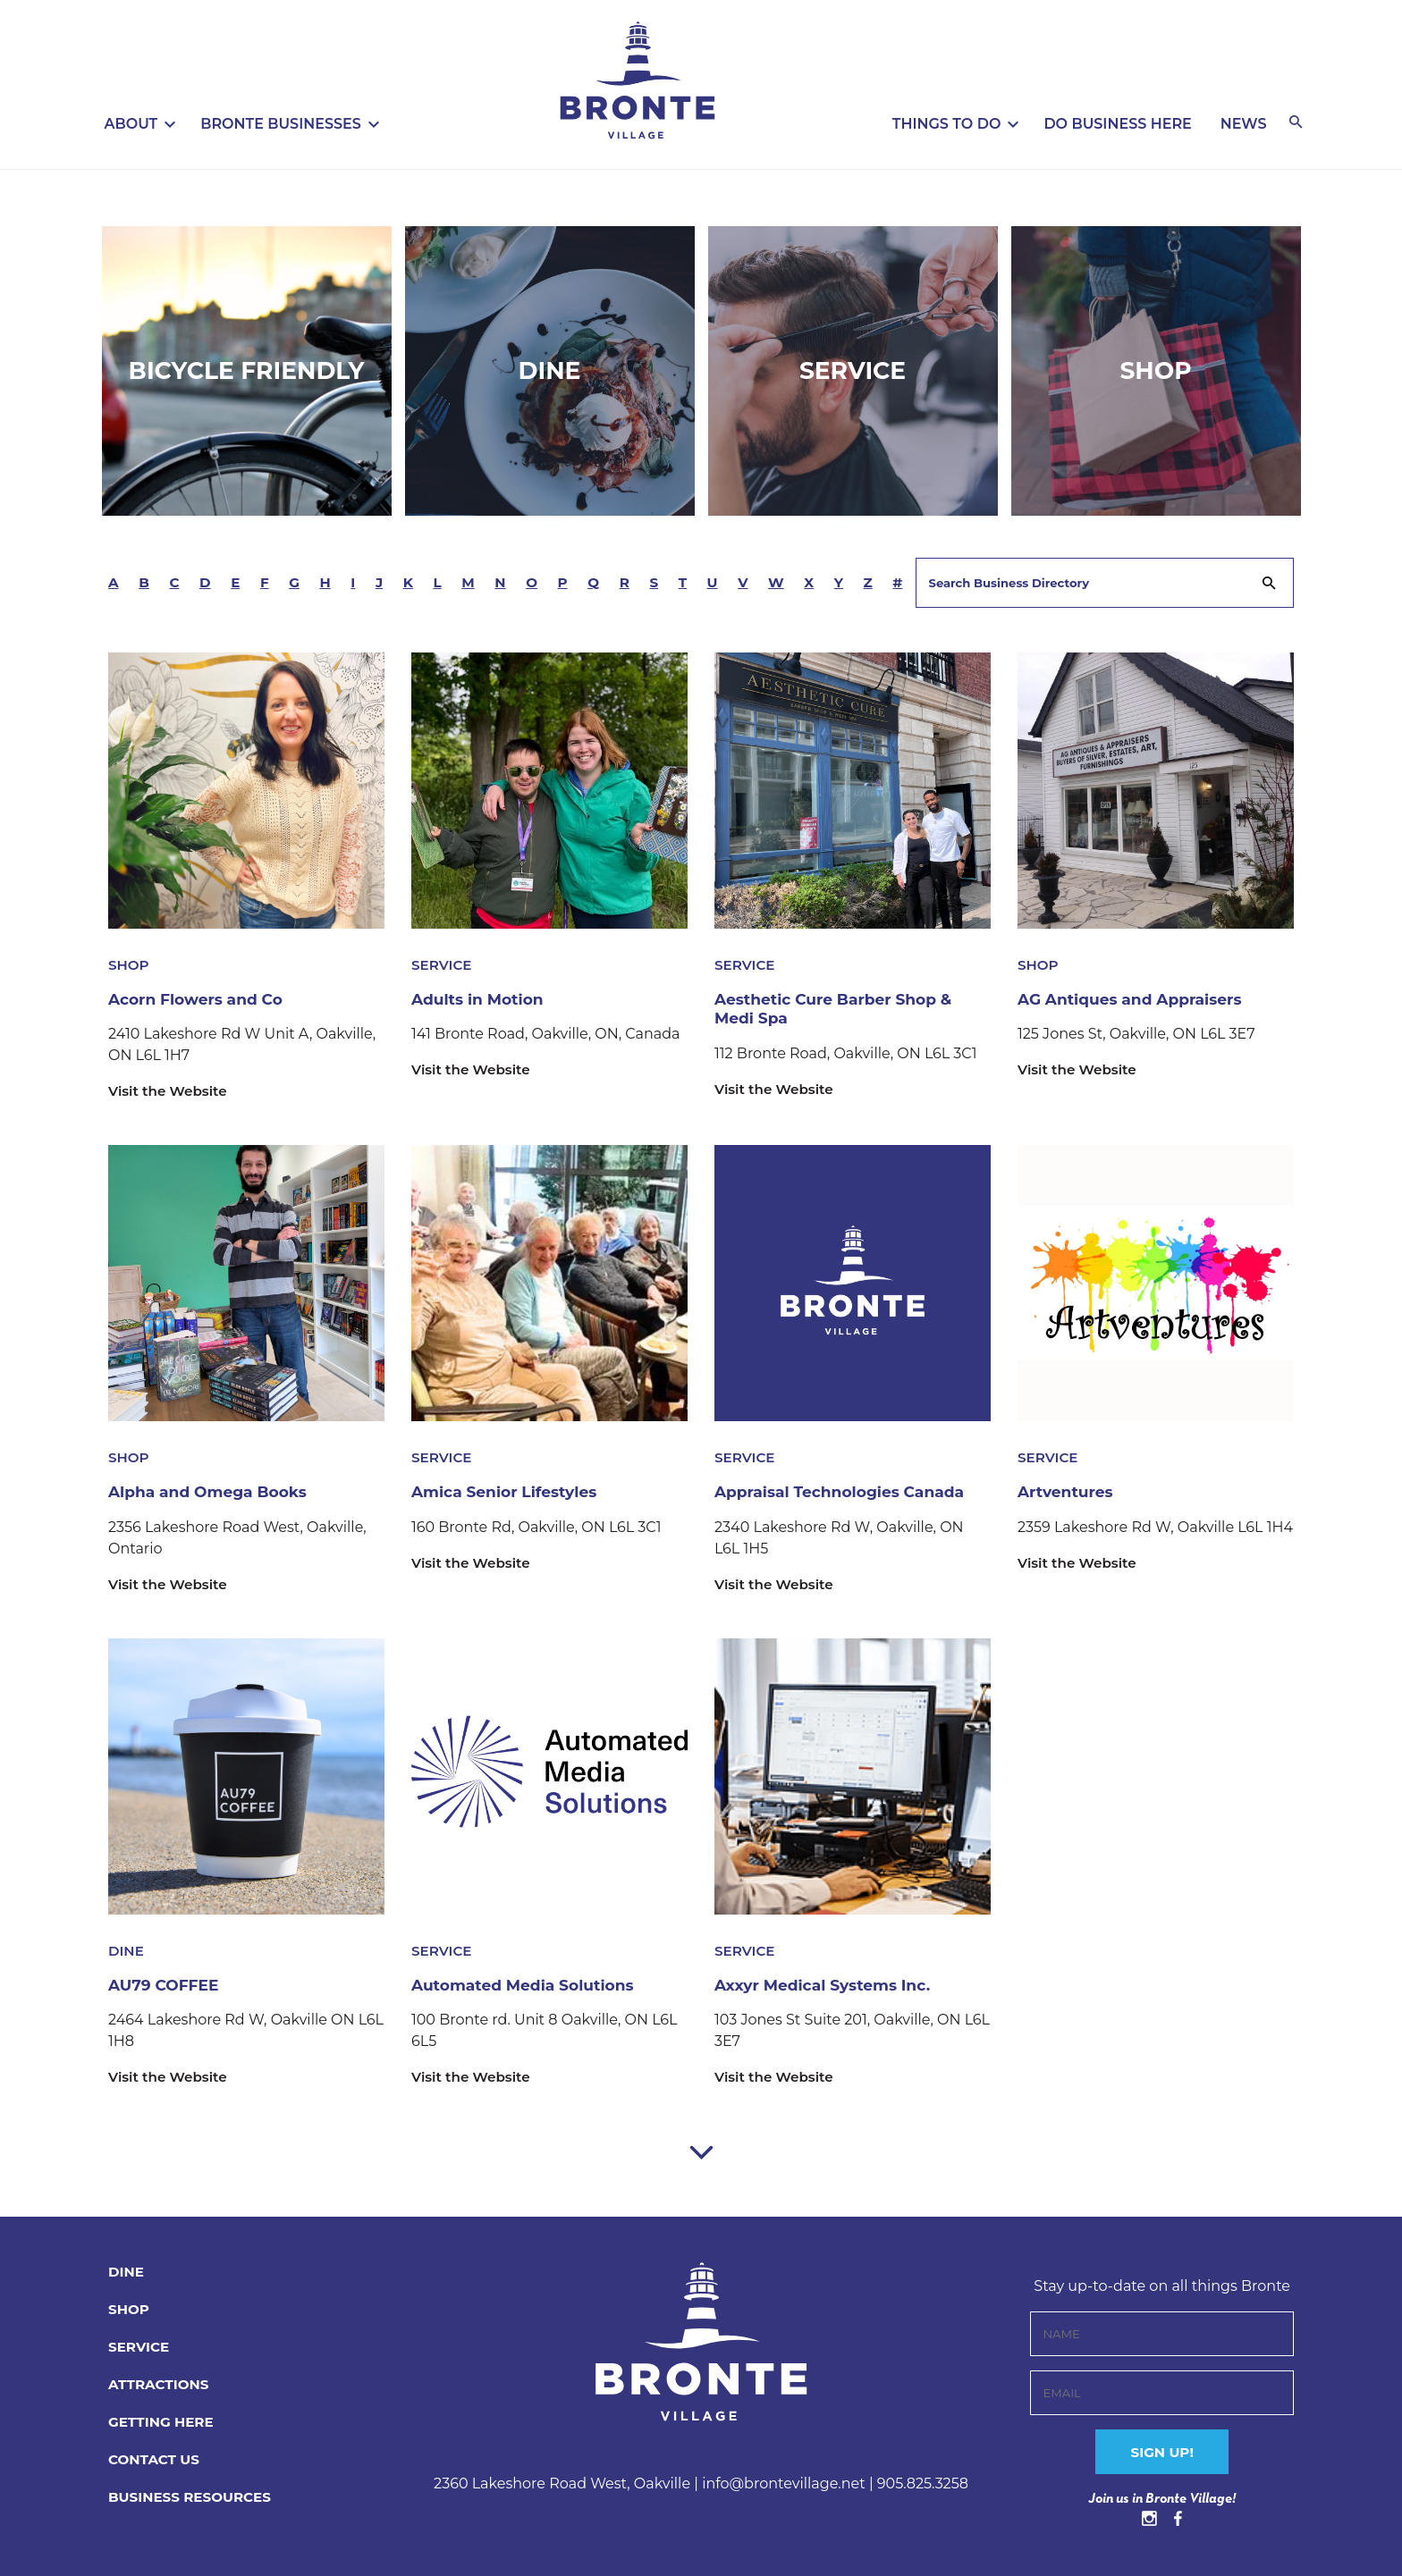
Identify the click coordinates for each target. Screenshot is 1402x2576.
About (131, 123)
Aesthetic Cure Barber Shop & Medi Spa (839, 1009)
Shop (1156, 370)
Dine (550, 370)
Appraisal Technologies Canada (846, 1492)
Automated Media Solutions (528, 1985)
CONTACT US (156, 2459)
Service (852, 370)
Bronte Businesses (280, 123)
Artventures (1068, 1492)
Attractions (161, 2384)
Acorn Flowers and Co (200, 999)
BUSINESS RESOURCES (194, 2496)
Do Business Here (1117, 123)
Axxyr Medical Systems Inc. (828, 1985)
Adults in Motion (481, 999)
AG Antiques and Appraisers (1136, 999)
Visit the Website (170, 1090)
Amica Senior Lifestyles (509, 1492)
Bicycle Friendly (246, 370)
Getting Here (163, 2421)
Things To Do (946, 123)
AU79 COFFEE (166, 1985)
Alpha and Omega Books (212, 1492)
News (1243, 123)
